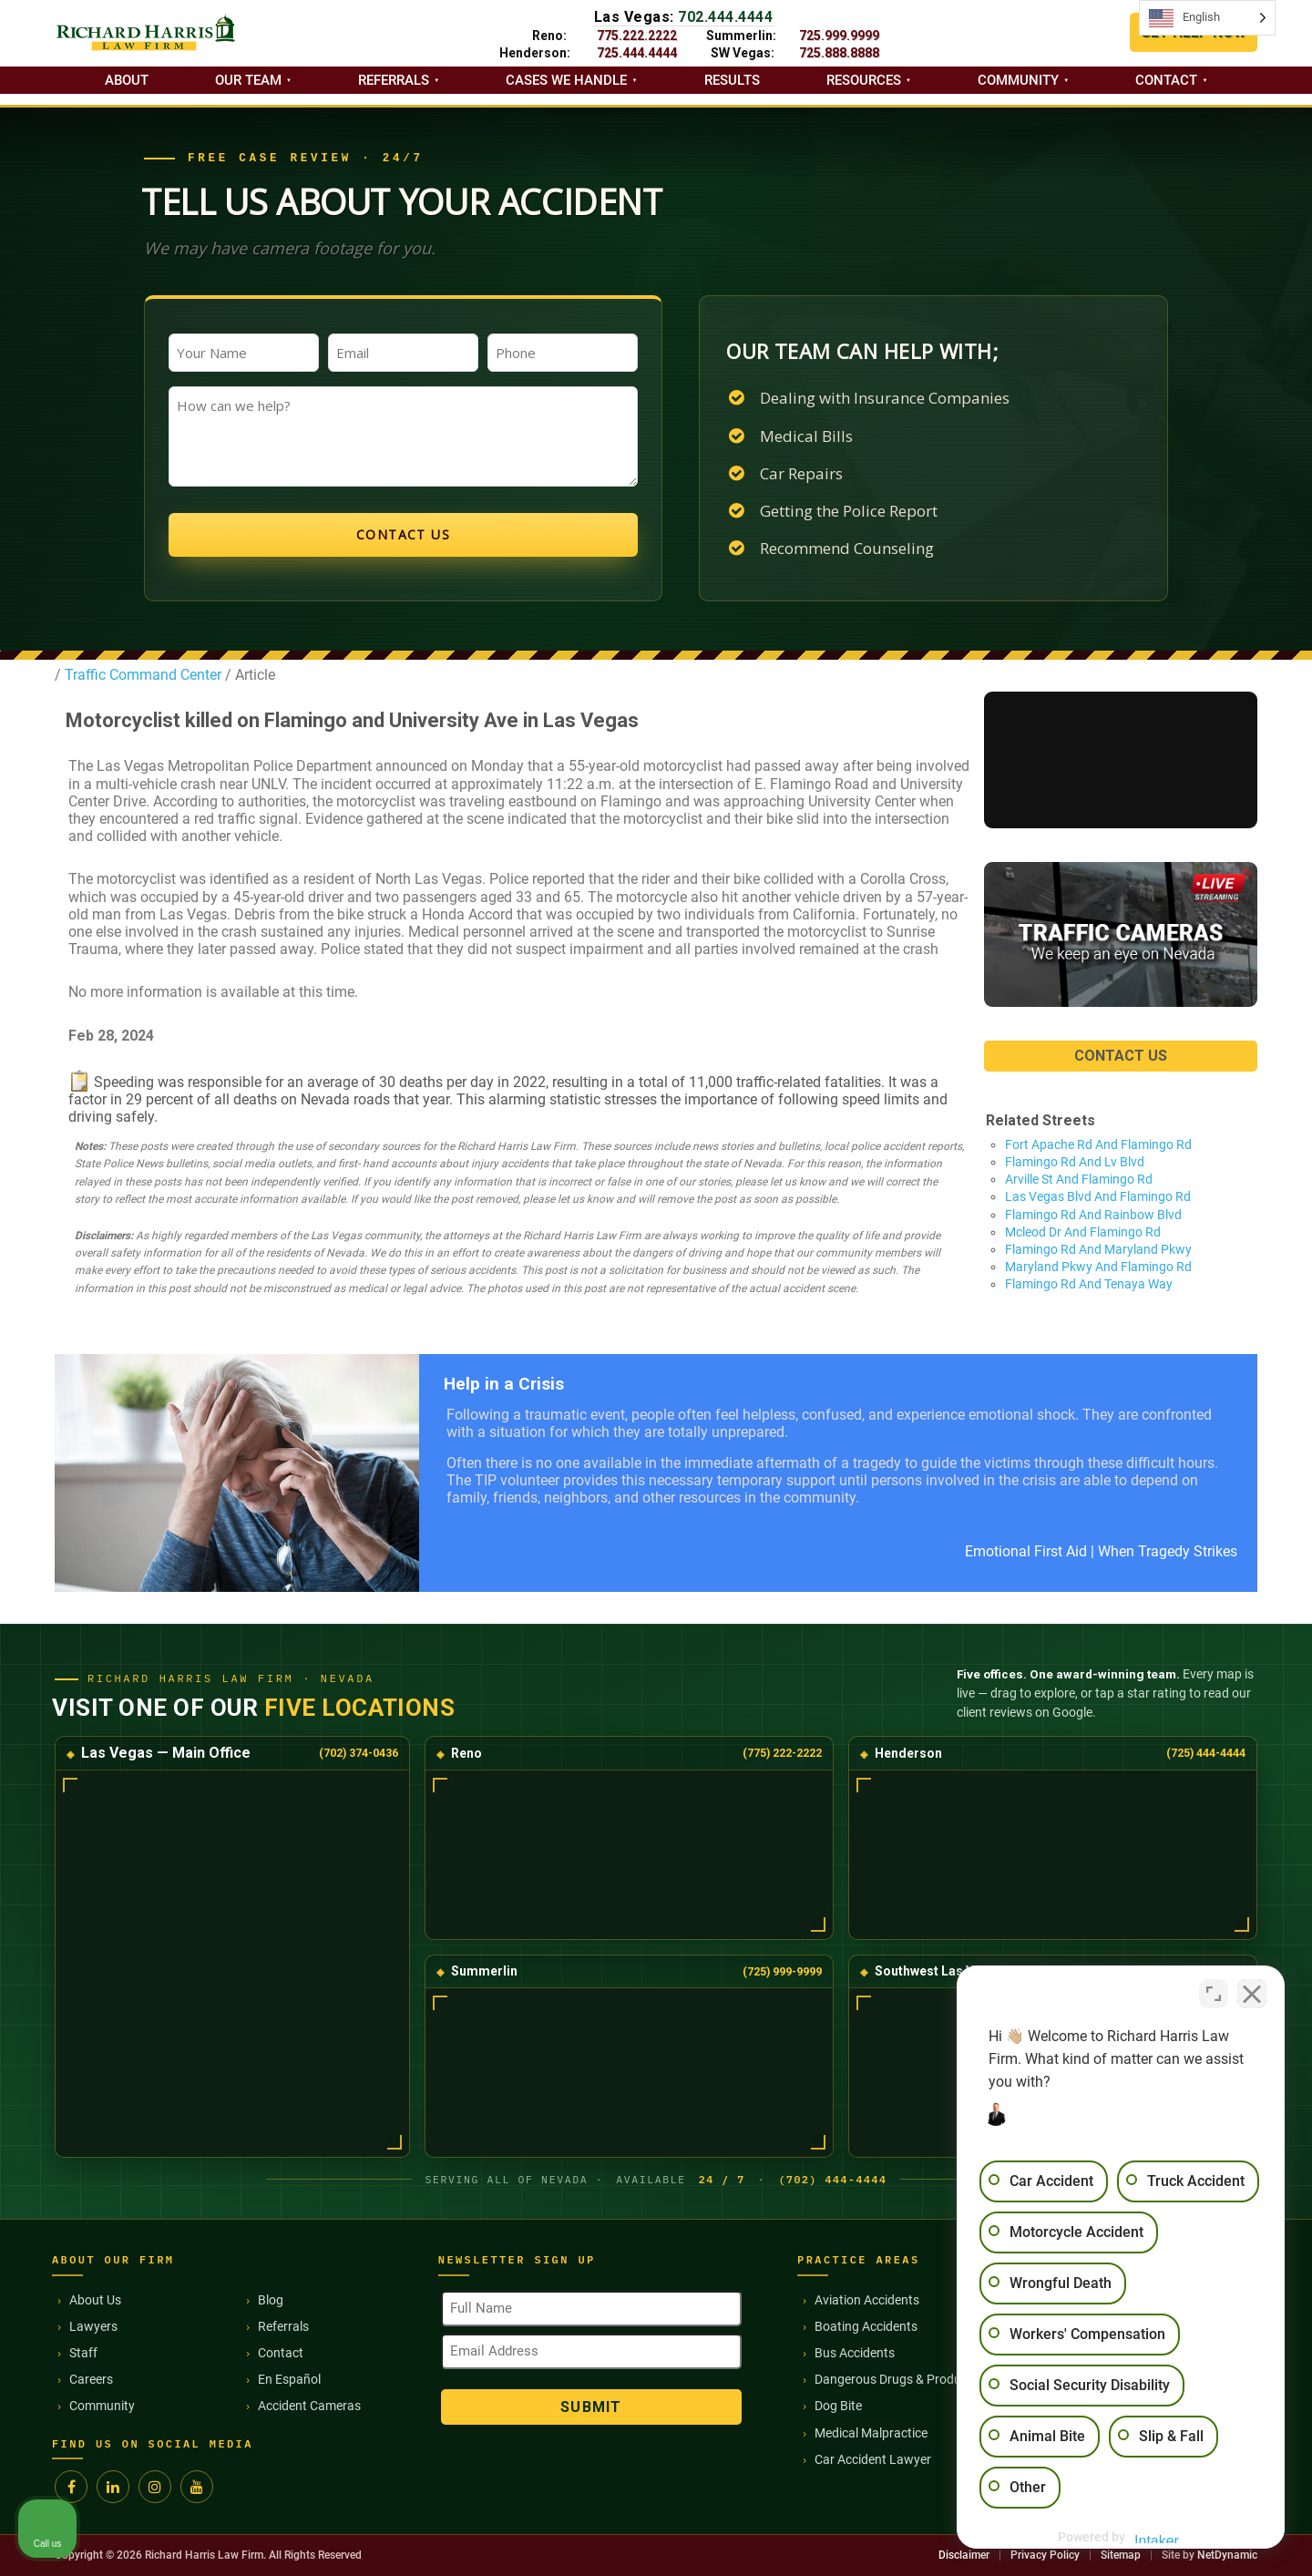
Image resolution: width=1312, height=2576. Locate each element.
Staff (83, 2352)
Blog (270, 2300)
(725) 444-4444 (1205, 1753)
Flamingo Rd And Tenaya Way (1089, 1284)
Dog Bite (838, 2405)
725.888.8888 (839, 53)
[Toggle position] (1213, 1993)
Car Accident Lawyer (873, 2459)
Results (732, 80)
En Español (289, 2379)
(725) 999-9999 (782, 1971)
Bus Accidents (855, 2352)
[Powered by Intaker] (1157, 2537)
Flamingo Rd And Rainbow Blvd (1093, 1214)
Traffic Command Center (141, 674)
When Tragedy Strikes (1167, 1551)
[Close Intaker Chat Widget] (1251, 1993)
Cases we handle (566, 80)
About (127, 80)
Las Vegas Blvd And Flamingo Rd (1098, 1196)
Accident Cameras (309, 2405)
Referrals (393, 80)
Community (1018, 80)
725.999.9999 (839, 35)
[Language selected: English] (1207, 18)
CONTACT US (1120, 1055)
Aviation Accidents (867, 2300)
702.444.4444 (725, 17)
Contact (1166, 80)
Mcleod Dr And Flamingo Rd (1083, 1232)
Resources (863, 80)
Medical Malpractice (871, 2433)
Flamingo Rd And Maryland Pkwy (1098, 1249)
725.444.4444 (637, 53)
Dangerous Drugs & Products (897, 2379)
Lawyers (93, 2326)
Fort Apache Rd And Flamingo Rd (1098, 1144)
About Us (95, 2300)
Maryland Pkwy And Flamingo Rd (1098, 1266)
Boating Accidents (866, 2326)
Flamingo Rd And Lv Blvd (1074, 1162)
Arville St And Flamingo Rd (1079, 1179)
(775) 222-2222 (782, 1753)
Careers (91, 2379)
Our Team (248, 80)
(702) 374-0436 (358, 1753)
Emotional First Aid (1026, 1551)
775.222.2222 (637, 35)
